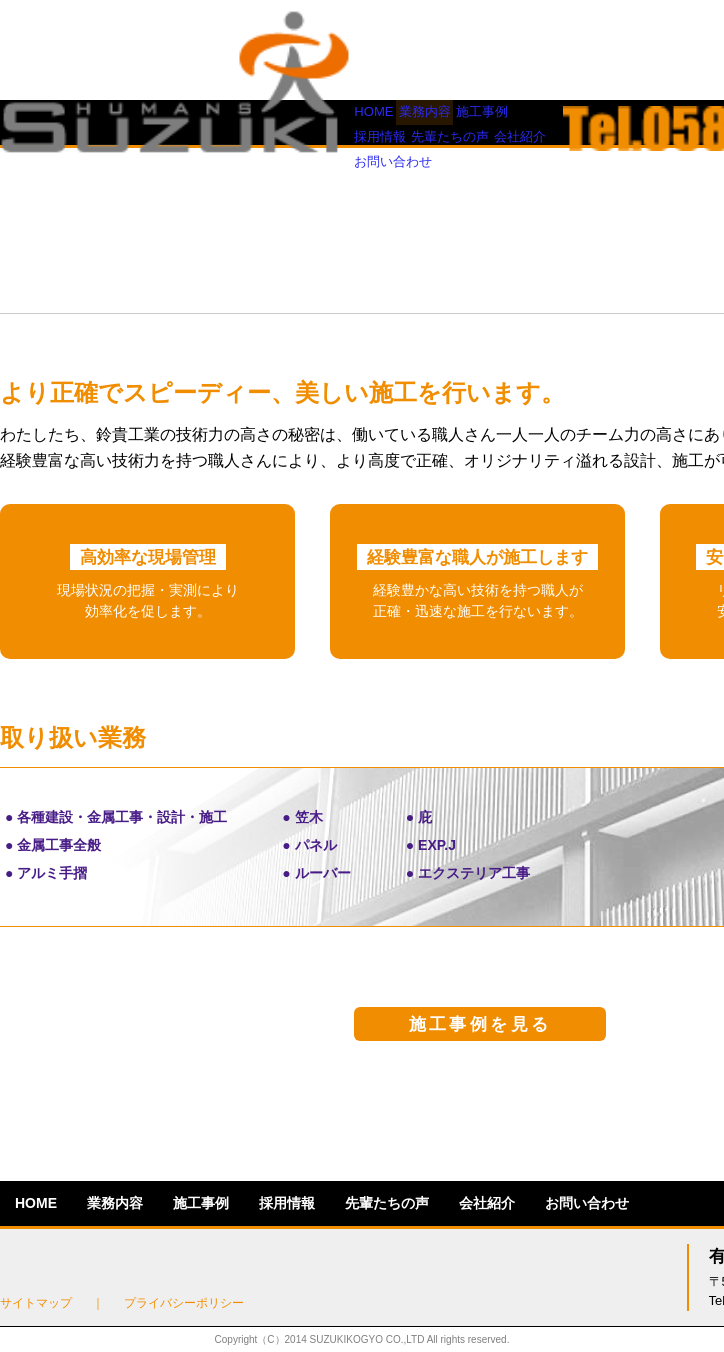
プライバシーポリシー (184, 1303)
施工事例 (201, 122)
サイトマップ (36, 1303)
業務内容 (115, 122)
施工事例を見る (480, 1024)
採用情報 (287, 122)
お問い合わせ (587, 122)
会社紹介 (487, 122)
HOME (36, 122)
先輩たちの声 (387, 122)
